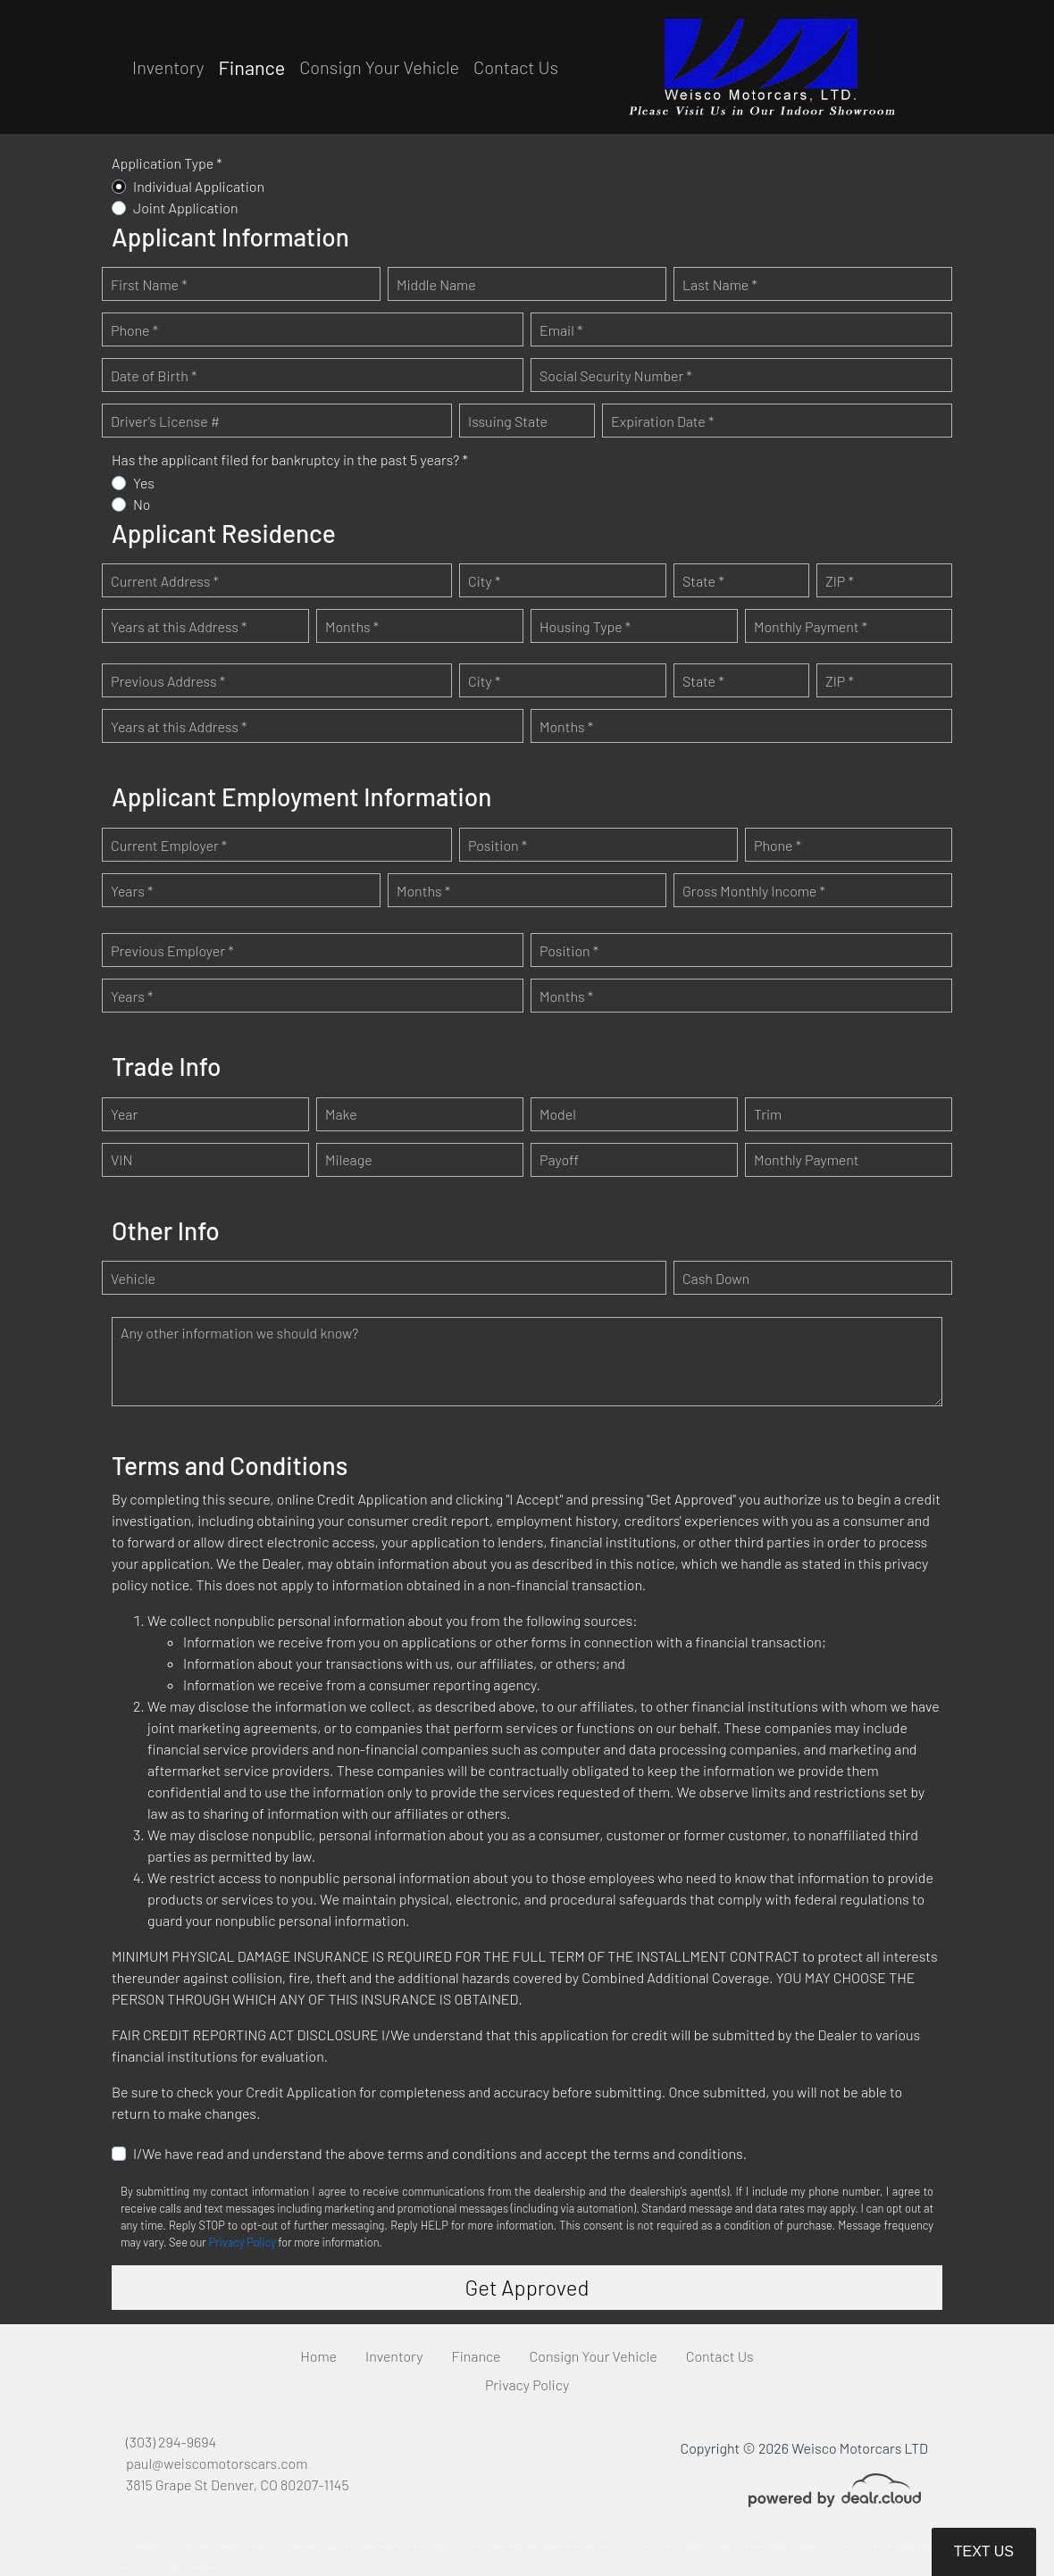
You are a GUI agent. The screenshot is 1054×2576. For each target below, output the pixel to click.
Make (341, 1113)
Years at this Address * (179, 626)
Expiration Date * (662, 421)
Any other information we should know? (239, 1332)
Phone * (134, 329)
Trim (768, 1113)
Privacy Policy (241, 2242)
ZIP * (839, 580)
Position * (497, 845)
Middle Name (436, 284)
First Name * (149, 284)
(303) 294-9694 (171, 2441)
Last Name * (719, 284)
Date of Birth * (154, 375)
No (142, 504)
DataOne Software (386, 2546)
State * (703, 580)
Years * (132, 890)
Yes (144, 482)
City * (484, 580)
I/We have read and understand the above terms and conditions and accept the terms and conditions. (440, 2153)
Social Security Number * (616, 375)
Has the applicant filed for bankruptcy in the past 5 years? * (290, 459)
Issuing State (508, 421)
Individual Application (198, 186)
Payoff (559, 1159)
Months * (352, 626)
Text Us (984, 2551)
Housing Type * (585, 626)
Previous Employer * (172, 950)
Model (558, 1113)
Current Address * (165, 580)
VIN (121, 1159)
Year (124, 1113)
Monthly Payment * (810, 626)
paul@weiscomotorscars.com (216, 2463)
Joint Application (185, 207)
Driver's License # (165, 421)
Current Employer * (169, 845)
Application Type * (167, 162)
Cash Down (715, 1278)
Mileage (348, 1159)
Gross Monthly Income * (753, 890)
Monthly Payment (806, 1159)
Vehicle (133, 1278)
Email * (561, 329)
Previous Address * (168, 680)
